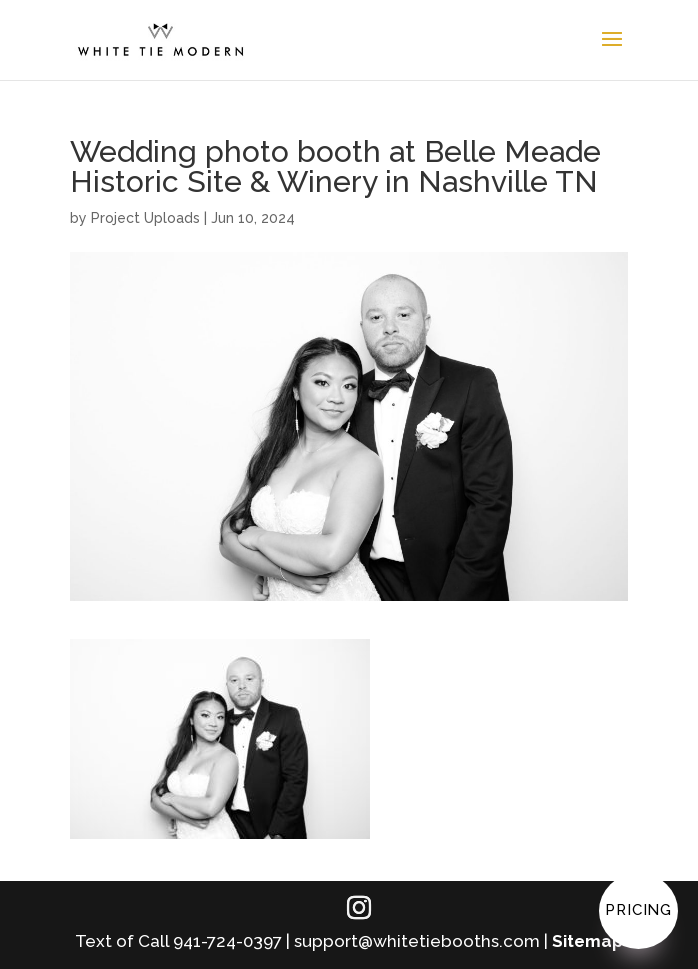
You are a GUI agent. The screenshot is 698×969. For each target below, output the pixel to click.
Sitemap (587, 941)
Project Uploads (145, 218)
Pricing (638, 910)
